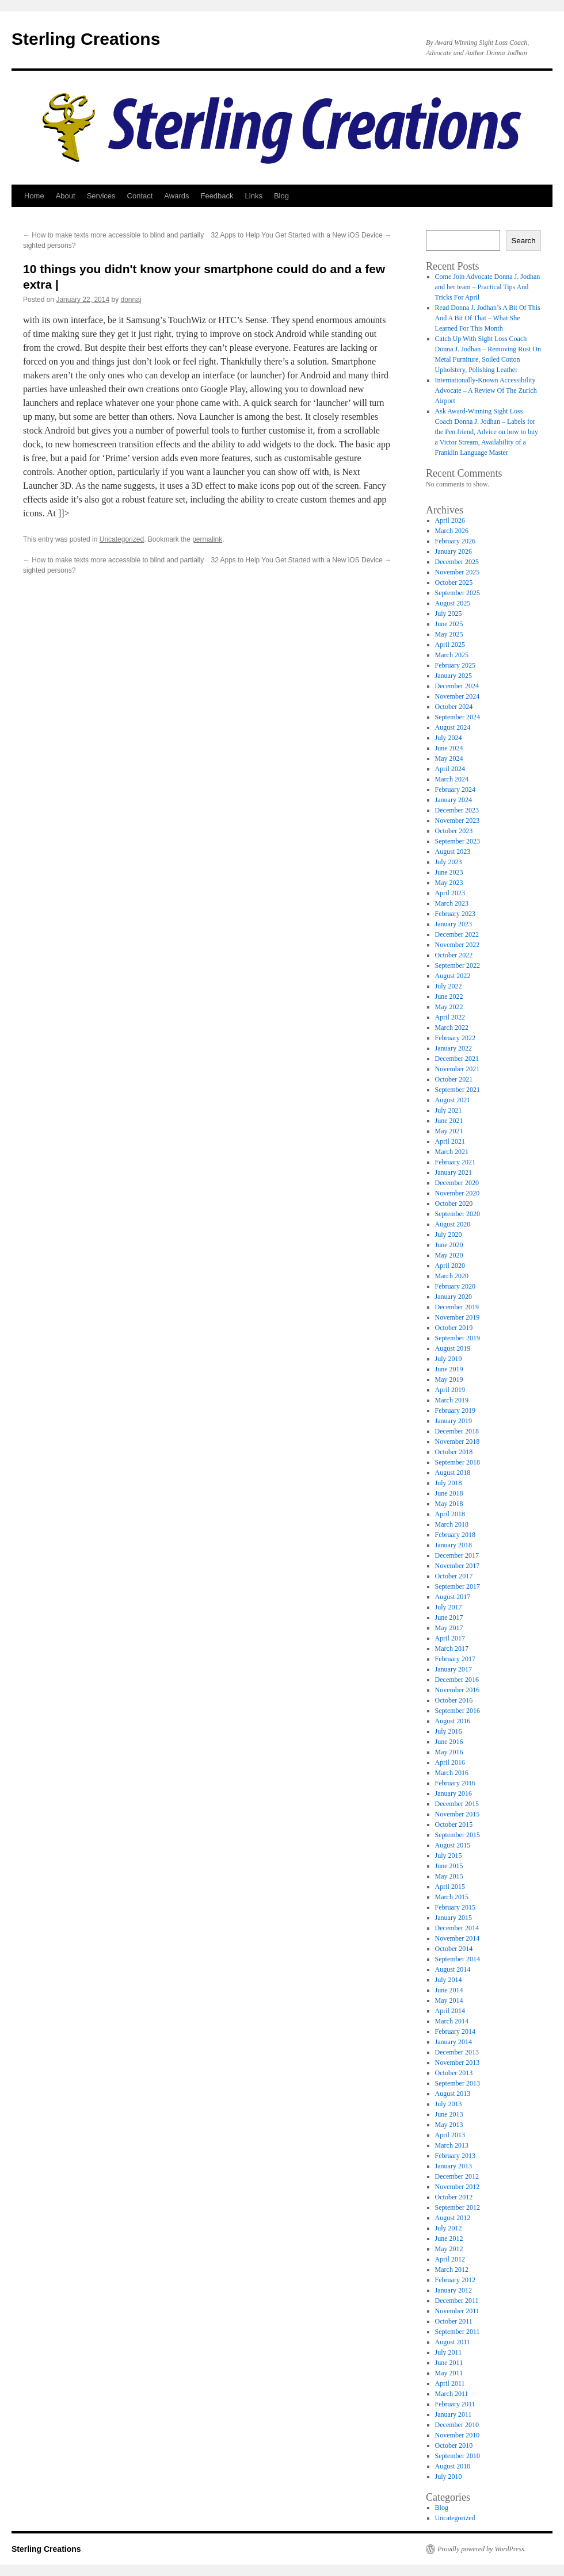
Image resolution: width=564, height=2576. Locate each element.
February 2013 (455, 2156)
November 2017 (457, 1566)
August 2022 (453, 976)
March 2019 (451, 1400)
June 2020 (449, 1245)
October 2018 (454, 1452)
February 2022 (455, 1038)
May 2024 (449, 758)
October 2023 (454, 831)
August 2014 (453, 1969)
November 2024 (457, 696)
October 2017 (454, 1576)
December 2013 (457, 2052)
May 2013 (449, 2125)
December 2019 (457, 1307)
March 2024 (451, 779)
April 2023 (450, 893)
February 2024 (455, 789)
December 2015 (457, 1804)
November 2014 (457, 1938)
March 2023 (451, 903)
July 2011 (448, 2352)
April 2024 (450, 769)
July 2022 (448, 986)
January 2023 (453, 924)
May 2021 (449, 1131)
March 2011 (451, 2394)
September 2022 (457, 965)
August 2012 (453, 2218)
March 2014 (451, 2021)
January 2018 (453, 1545)
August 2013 (453, 2094)
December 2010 (457, 2425)
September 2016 (457, 1711)
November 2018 (457, 1442)
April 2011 (450, 2383)
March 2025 (451, 655)
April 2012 (450, 2259)
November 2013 (457, 2062)
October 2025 (454, 582)
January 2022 (453, 1048)
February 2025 (455, 665)
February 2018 (455, 1535)
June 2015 (449, 1866)
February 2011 (455, 2404)
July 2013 (448, 2104)
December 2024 (457, 686)
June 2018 (449, 1493)
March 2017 (451, 1648)
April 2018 (450, 1514)
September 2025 (457, 593)
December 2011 (457, 2301)
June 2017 (449, 1617)
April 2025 (450, 645)
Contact (140, 195)
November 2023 (457, 820)
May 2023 (449, 883)
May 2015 (449, 1876)
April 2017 (450, 1638)
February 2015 (455, 1907)
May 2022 (449, 1007)
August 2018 (453, 1473)
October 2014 (454, 1949)
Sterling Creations (86, 38)
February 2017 (455, 1659)
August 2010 (453, 2466)
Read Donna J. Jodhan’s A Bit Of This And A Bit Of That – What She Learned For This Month (487, 318)
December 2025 (457, 562)
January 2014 (453, 2042)
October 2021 (454, 1079)
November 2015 (457, 1814)
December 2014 (457, 1928)
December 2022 (457, 934)
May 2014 (449, 2000)
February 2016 (455, 1783)
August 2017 (453, 1597)
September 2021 (457, 1090)
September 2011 (457, 2332)
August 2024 (453, 727)
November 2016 (457, 1690)
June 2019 (449, 1369)
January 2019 (453, 1421)
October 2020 (454, 1203)
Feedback (216, 195)
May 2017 (449, 1628)
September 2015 (457, 1835)
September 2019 (457, 1338)
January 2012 (453, 2290)
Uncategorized (122, 539)
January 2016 (453, 1793)
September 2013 (457, 2083)
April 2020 (450, 1266)
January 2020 (453, 1297)
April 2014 (450, 2011)
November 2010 (457, 2435)
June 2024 (449, 748)
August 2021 (453, 1100)
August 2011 (452, 2342)
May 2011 (449, 2373)
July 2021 (448, 1110)
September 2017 (457, 1586)
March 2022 (451, 1027)
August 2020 (453, 1224)
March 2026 (451, 531)
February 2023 (455, 914)
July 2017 (448, 1607)
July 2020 (448, 1234)
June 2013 (449, 2114)
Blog (281, 195)
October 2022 (454, 955)
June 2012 (449, 2238)
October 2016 (454, 1700)
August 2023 (453, 852)
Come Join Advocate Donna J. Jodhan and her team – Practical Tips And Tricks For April (487, 287)
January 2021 (453, 1172)
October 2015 (454, 1824)
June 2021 (449, 1121)
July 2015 (448, 1855)
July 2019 (448, 1359)
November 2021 (457, 1069)
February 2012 (455, 2280)
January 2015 (453, 1918)
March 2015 (451, 1897)
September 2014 (457, 1959)
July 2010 (448, 2476)
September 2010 (457, 2456)
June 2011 (449, 2363)
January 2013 (453, 2166)
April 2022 (450, 1017)
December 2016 (457, 1680)
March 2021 (451, 1152)
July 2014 (448, 1980)
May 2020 (449, 1255)
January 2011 (453, 2414)
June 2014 (449, 1990)
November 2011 (457, 2311)
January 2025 (453, 676)
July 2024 (448, 738)
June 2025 (449, 624)
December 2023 (457, 810)
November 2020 (457, 1193)
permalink (207, 539)
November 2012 (457, 2187)
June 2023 (449, 872)
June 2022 (449, 996)
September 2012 (457, 2207)
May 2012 (449, 2249)
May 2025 (449, 634)
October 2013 (454, 2073)
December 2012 (457, 2176)
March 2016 (451, 1773)
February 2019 (455, 1410)
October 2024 (454, 707)
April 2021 (450, 1141)
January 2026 (453, 551)
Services (101, 195)
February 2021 (455, 1162)
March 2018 (451, 1524)
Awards (176, 195)
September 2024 (457, 717)
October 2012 (454, 2197)
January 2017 (453, 1669)
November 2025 (457, 572)
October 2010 (454, 2445)
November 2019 (457, 1317)
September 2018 (457, 1462)
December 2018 (457, 1431)
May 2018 (449, 1504)
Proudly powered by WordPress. (481, 2549)
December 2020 (457, 1183)
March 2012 (451, 2270)
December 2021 (457, 1059)
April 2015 (450, 1887)
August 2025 (453, 603)
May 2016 (449, 1752)
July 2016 (448, 1731)
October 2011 (453, 2321)
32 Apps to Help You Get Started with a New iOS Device (301, 235)
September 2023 (457, 841)
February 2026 (455, 541)
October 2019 (454, 1328)
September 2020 (457, 1214)
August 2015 (453, 1845)
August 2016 (453, 1721)
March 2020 (451, 1276)
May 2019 (449, 1379)
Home (34, 195)
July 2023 (448, 862)
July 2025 (448, 614)
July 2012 (448, 2228)
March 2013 (451, 2145)
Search (523, 240)
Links (253, 195)
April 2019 (450, 1390)
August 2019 (453, 1348)
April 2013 (450, 2135)
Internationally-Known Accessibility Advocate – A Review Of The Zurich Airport (486, 390)
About (65, 195)
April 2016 (450, 1762)
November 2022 (457, 945)
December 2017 (457, 1555)
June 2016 (449, 1742)
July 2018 (448, 1483)
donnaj (131, 300)
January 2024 (453, 800)
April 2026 (450, 520)
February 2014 (455, 2031)
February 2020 (455, 1286)
